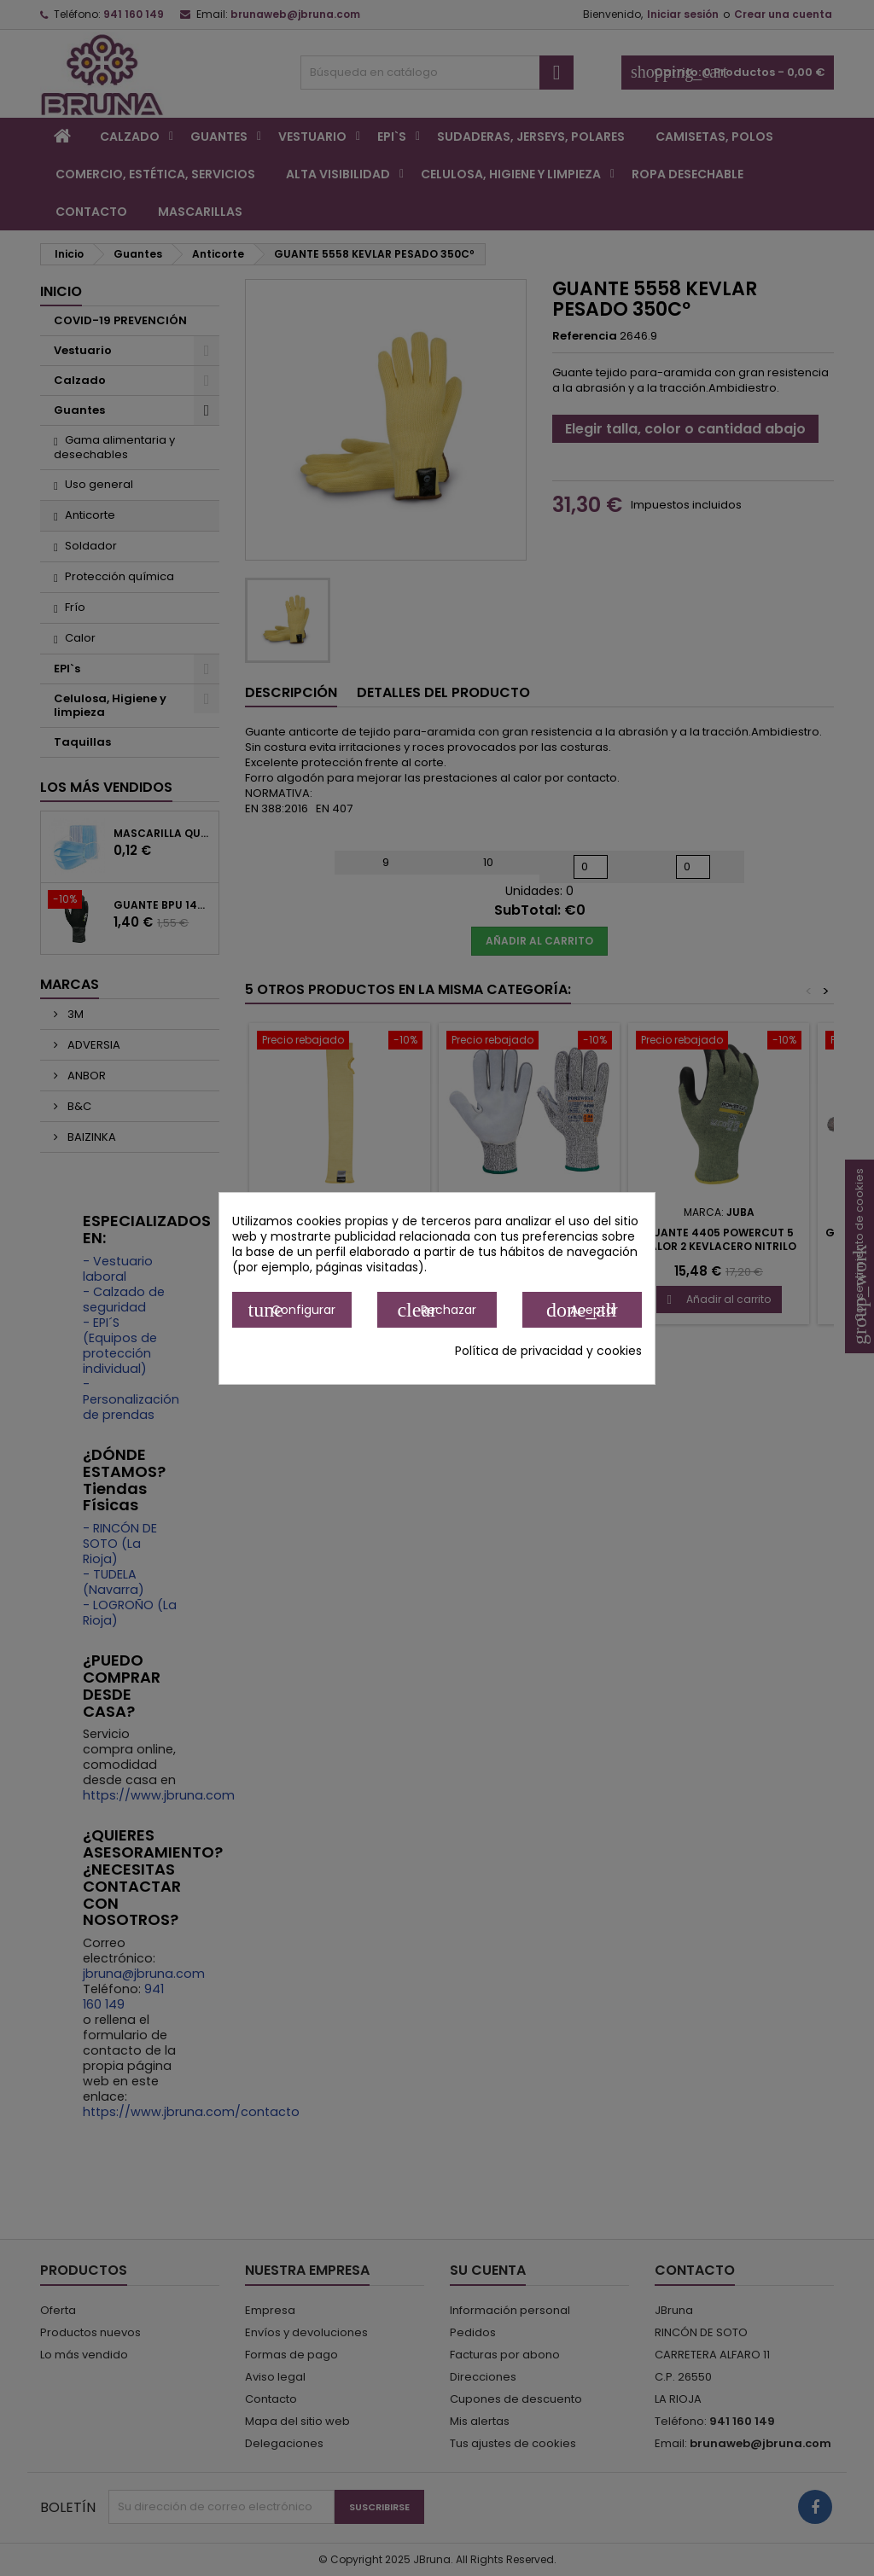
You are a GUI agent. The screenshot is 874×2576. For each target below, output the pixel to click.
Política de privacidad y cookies (548, 1350)
